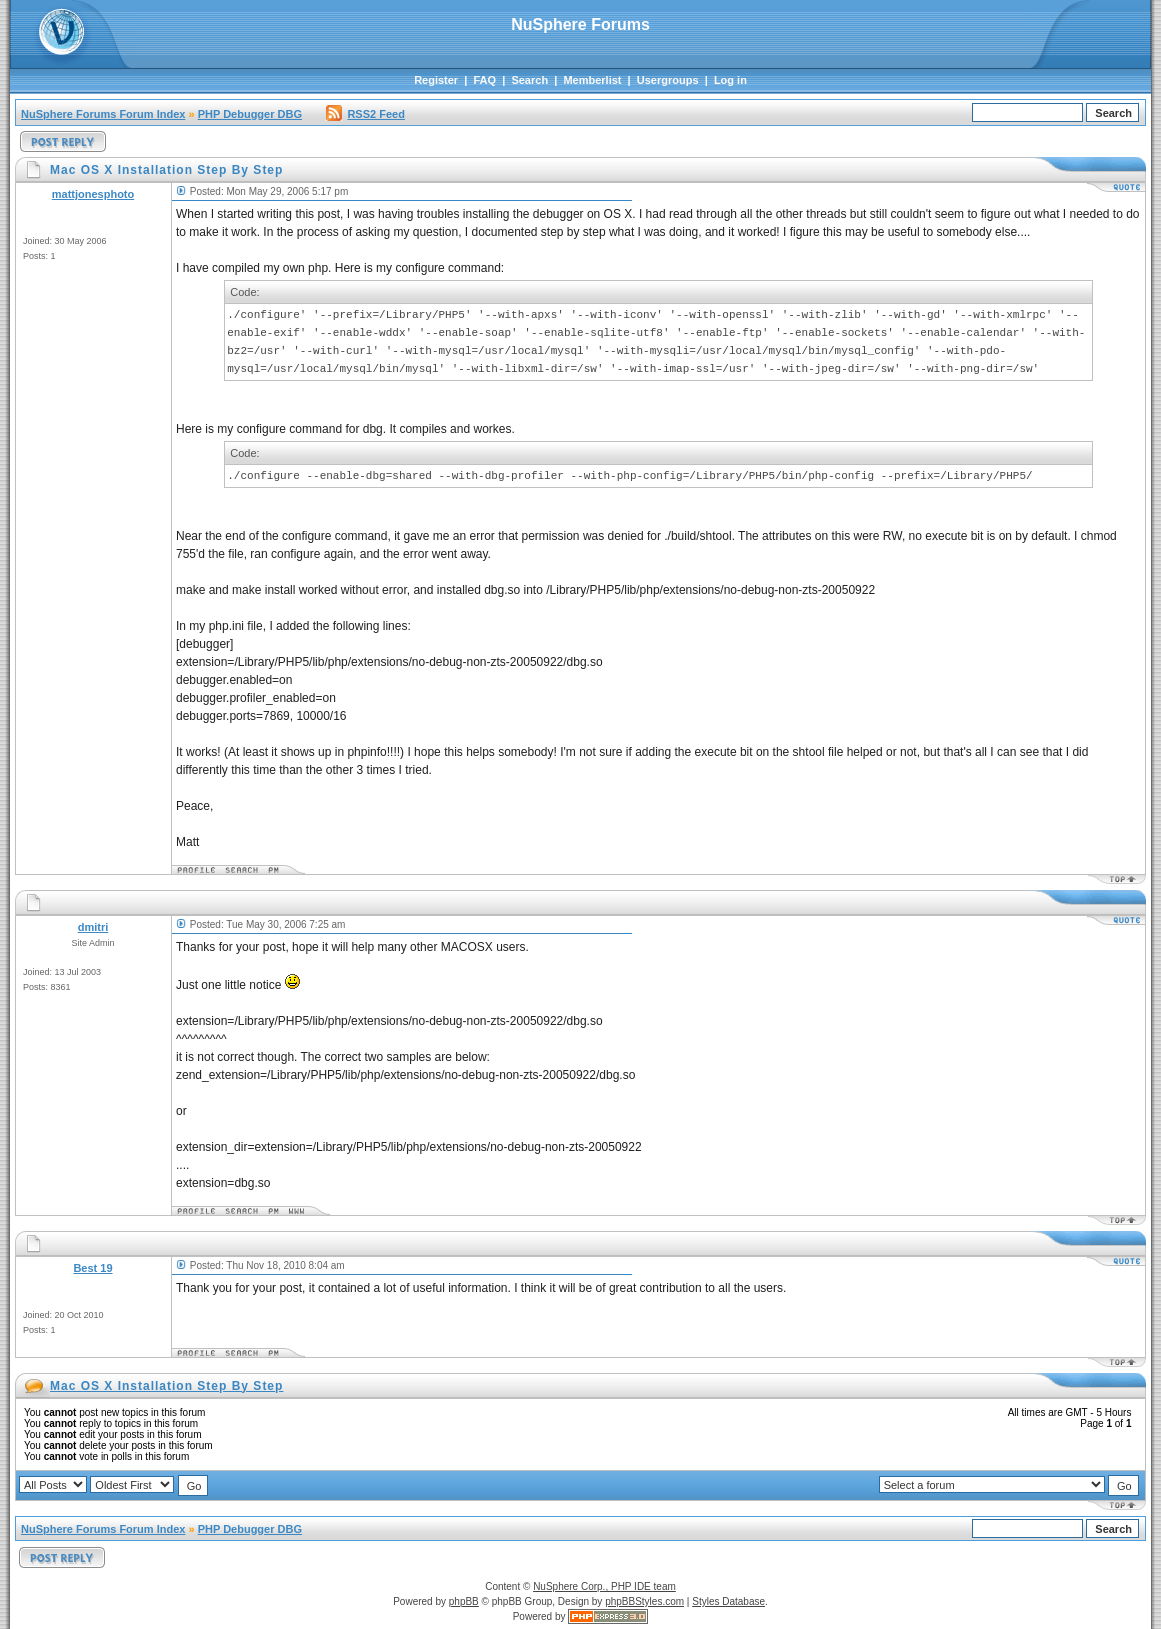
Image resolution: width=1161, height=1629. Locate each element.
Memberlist (592, 80)
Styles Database (728, 1601)
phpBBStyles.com (644, 1601)
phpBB (464, 1601)
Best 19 (92, 1268)
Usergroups (668, 80)
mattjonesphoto (93, 194)
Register (436, 80)
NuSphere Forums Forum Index (103, 114)
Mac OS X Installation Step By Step (166, 1386)
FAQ (484, 80)
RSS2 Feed (365, 114)
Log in (730, 80)
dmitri (93, 927)
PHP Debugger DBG (250, 114)
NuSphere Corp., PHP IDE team (604, 1586)
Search (529, 80)
